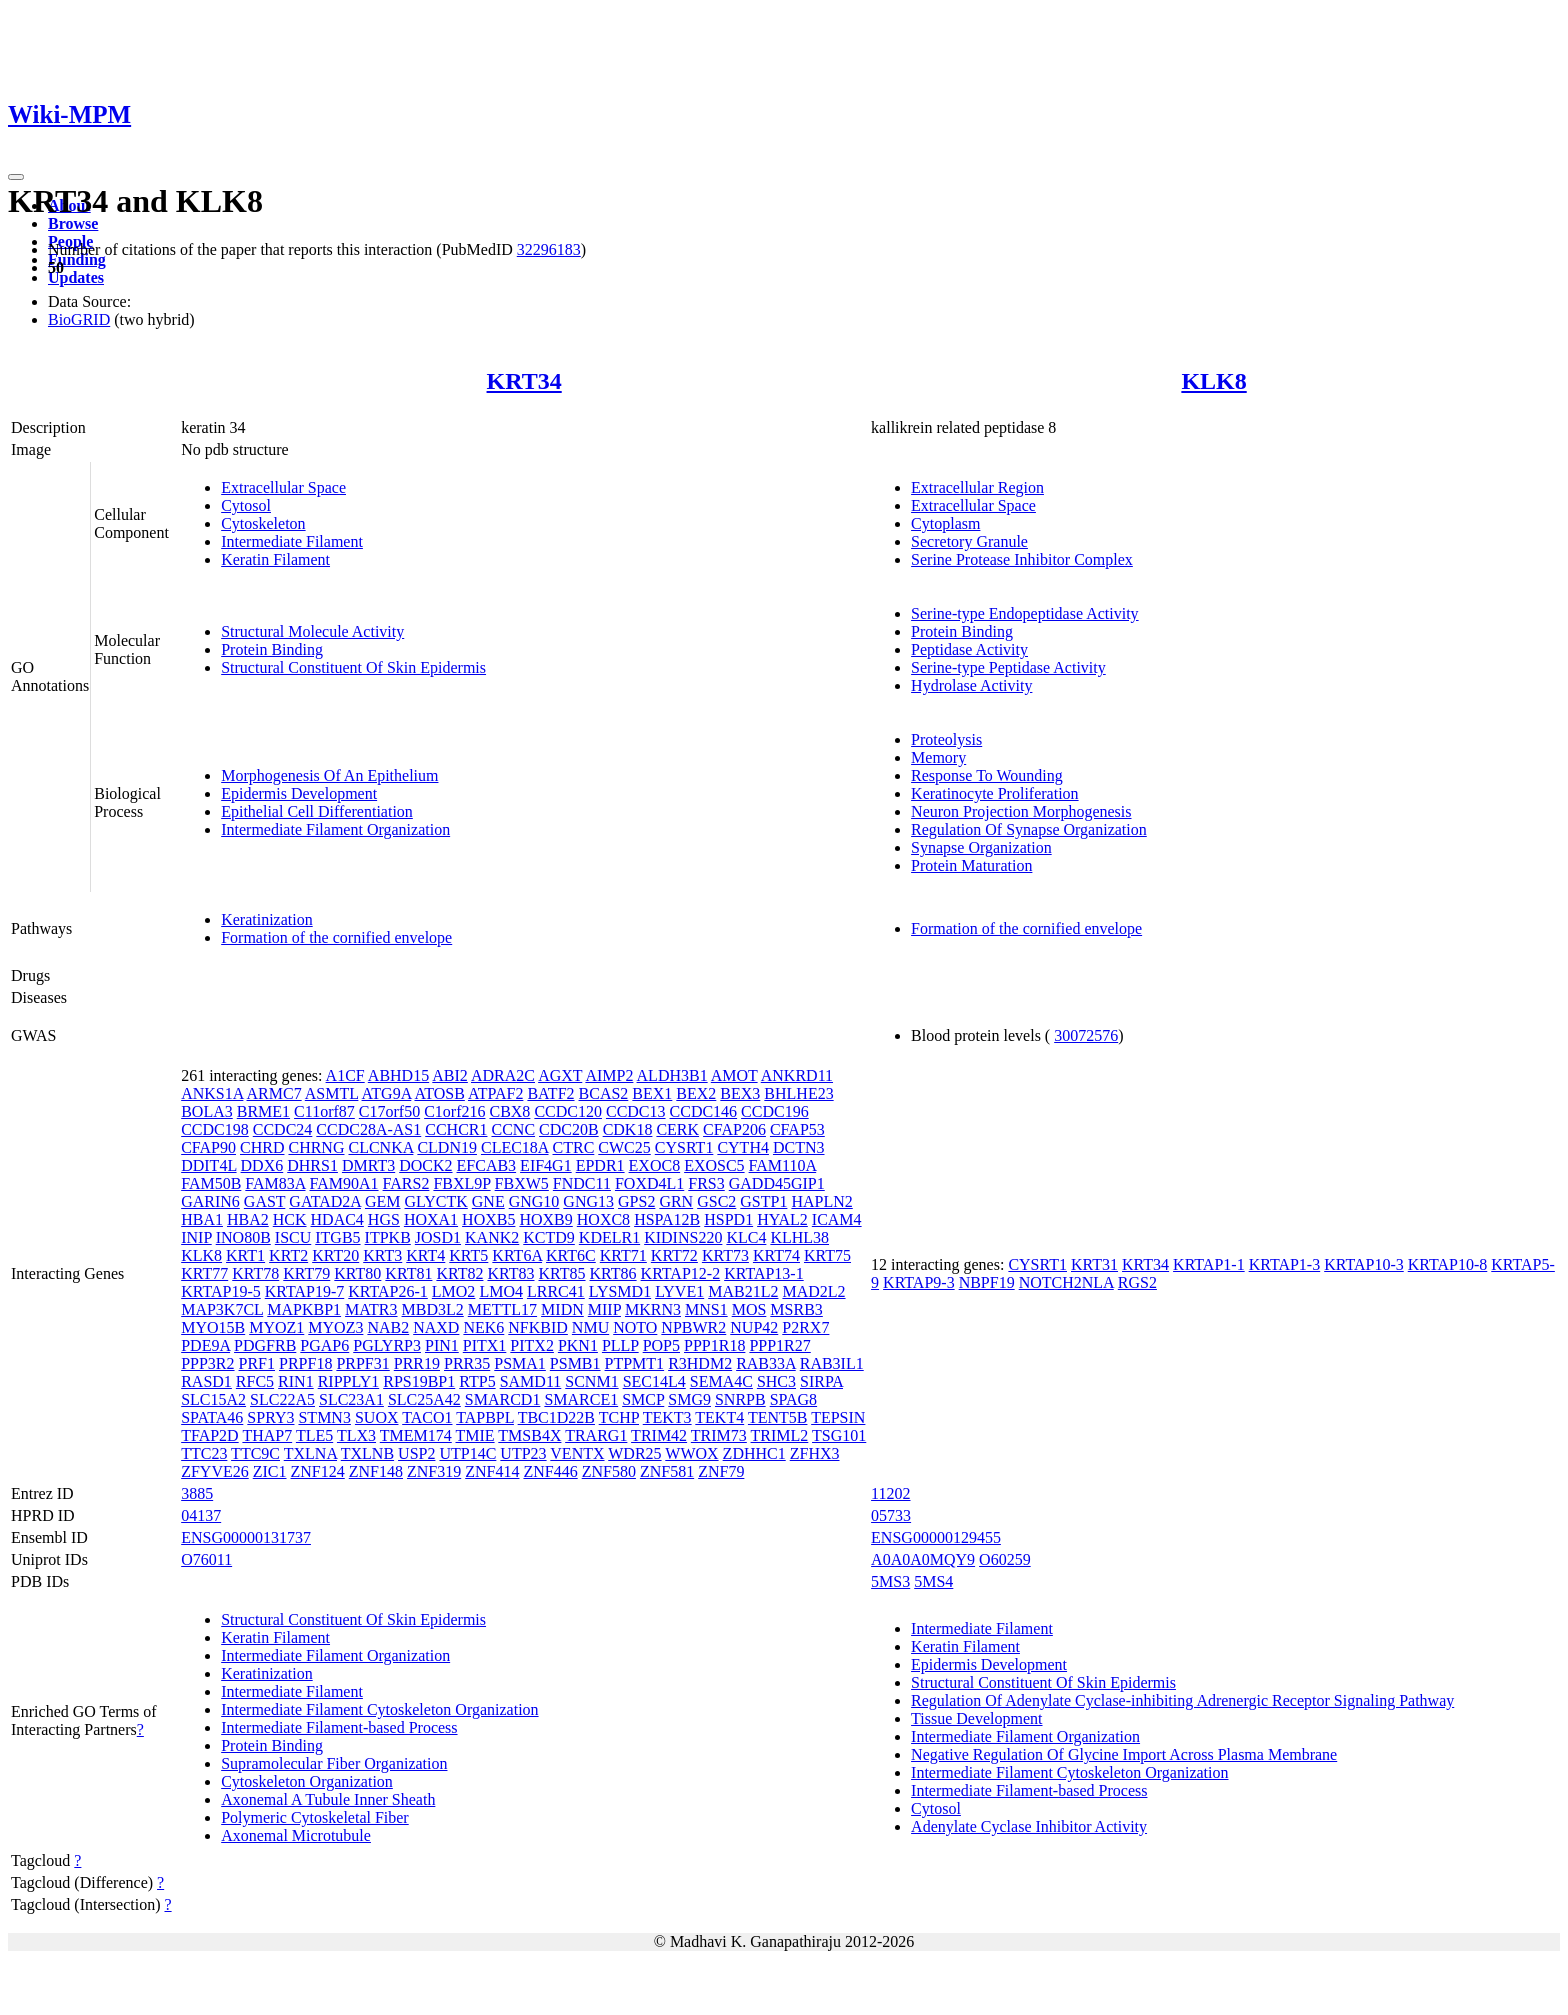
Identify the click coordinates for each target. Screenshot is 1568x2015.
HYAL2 (782, 1219)
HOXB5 (488, 1219)
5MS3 (890, 1581)
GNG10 (534, 1201)
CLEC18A (515, 1147)
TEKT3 (667, 1417)
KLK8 (1213, 381)
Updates (76, 277)
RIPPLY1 (349, 1381)
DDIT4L (208, 1165)
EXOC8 (655, 1165)
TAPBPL (485, 1417)
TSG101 (839, 1435)
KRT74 (776, 1255)
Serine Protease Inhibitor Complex (1022, 559)
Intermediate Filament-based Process (339, 1727)
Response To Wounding (987, 775)
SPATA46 (212, 1417)
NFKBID (538, 1327)
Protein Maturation (971, 865)
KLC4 (746, 1237)
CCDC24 (283, 1129)
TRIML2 (780, 1435)
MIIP (604, 1309)
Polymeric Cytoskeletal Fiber (315, 1817)
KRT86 (613, 1273)
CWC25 (624, 1147)
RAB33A (766, 1363)
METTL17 (502, 1309)
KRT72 (674, 1255)
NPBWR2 (693, 1327)
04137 (201, 1515)
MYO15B (213, 1327)
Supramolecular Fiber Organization (334, 1763)
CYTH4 (743, 1147)
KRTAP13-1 (764, 1273)
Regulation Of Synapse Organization (1029, 829)
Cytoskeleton (263, 523)
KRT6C (571, 1255)
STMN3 (324, 1417)
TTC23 (204, 1453)
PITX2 (532, 1345)
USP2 (416, 1453)
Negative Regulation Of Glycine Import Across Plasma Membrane (1124, 1754)
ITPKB (388, 1237)
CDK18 (628, 1129)
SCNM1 (591, 1381)
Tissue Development (976, 1718)
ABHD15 (398, 1075)
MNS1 (706, 1309)
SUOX (377, 1417)
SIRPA (821, 1381)
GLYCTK (436, 1201)
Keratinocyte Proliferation (995, 793)
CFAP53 (797, 1129)
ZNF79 (721, 1471)
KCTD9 (549, 1237)
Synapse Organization (981, 847)
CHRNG (316, 1147)
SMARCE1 (581, 1399)
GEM (383, 1201)
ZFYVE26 (215, 1471)
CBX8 (509, 1111)
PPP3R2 (207, 1363)
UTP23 (523, 1453)
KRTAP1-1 (1209, 1264)
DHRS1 (312, 1165)
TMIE (474, 1435)
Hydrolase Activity (971, 685)
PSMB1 (575, 1363)
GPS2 (636, 1201)
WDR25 (634, 1453)
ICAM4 (837, 1219)
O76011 (206, 1559)
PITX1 (485, 1345)
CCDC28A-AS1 (368, 1129)
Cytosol (246, 505)
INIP (196, 1237)
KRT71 (623, 1255)
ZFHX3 (815, 1453)
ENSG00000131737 (246, 1537)
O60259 (1005, 1559)
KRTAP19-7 (305, 1291)
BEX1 (652, 1093)
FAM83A (275, 1183)
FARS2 (406, 1183)
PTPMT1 (635, 1363)
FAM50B (211, 1183)
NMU (590, 1327)
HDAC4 (337, 1219)
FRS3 (706, 1183)
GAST (265, 1201)
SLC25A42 (424, 1399)
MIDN (562, 1309)
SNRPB (740, 1399)
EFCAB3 (487, 1165)
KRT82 (459, 1273)
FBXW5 (522, 1183)
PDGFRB (265, 1345)
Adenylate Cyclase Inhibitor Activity (1029, 1826)
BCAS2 (604, 1093)
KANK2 (492, 1237)
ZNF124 (318, 1471)
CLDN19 (447, 1147)
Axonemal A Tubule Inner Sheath (328, 1799)
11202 (890, 1493)
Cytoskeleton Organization (307, 1781)
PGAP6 (324, 1345)
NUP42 (754, 1327)
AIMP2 (609, 1075)
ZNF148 (376, 1471)
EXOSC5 (714, 1165)
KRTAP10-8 (1448, 1264)
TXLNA (310, 1453)
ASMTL (332, 1093)
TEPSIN (838, 1417)
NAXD (436, 1327)
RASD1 (206, 1381)
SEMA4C (721, 1381)
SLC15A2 (213, 1399)
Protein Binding (272, 649)
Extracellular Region (977, 487)
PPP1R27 (779, 1345)
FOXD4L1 (649, 1183)
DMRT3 (368, 1165)
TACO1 (427, 1417)
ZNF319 (434, 1471)
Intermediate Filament (292, 541)
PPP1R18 (714, 1345)
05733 (891, 1515)
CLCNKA (380, 1147)
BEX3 (740, 1093)
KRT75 (827, 1255)
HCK (290, 1219)
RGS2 (1137, 1282)
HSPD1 (728, 1219)
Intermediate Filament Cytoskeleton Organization (379, 1709)
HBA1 (202, 1219)
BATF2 (550, 1093)
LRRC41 (556, 1291)
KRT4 (425, 1255)
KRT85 (562, 1273)
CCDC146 (704, 1111)
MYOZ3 (335, 1327)
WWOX (691, 1453)
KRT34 (524, 381)
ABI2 (450, 1075)
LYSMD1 (620, 1291)
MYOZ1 (276, 1327)
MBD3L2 (433, 1309)
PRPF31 (362, 1363)
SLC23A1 (351, 1399)
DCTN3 (799, 1147)
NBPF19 (987, 1282)
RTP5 (477, 1381)
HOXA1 (431, 1219)
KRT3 (382, 1255)
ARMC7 (274, 1093)
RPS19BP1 (419, 1381)
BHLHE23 (798, 1093)
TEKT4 (719, 1417)
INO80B (243, 1237)
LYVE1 (679, 1291)
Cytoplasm (945, 523)
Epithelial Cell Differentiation (317, 811)
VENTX (577, 1453)
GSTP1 (763, 1201)
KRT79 (306, 1273)
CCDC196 (775, 1111)
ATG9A (387, 1093)
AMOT (734, 1075)
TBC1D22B (556, 1417)
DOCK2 (425, 1165)
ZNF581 (667, 1471)
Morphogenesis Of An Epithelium (329, 775)
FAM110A (783, 1165)
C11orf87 (324, 1111)
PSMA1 (520, 1363)
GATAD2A (325, 1201)
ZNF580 (609, 1471)
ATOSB (439, 1093)
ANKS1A (212, 1093)
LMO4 (501, 1291)
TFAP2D (210, 1435)
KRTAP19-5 (221, 1291)
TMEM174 (416, 1435)
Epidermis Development (299, 793)
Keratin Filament (275, 559)
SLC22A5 (282, 1399)
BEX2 (696, 1093)
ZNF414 (492, 1471)
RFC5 (255, 1381)
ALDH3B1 (672, 1075)
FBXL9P (461, 1183)
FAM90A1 (344, 1183)
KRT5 (468, 1255)
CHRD (262, 1147)
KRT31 (1094, 1264)
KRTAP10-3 (1364, 1264)
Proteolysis (946, 739)
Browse (73, 223)
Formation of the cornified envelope (336, 937)
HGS (384, 1219)
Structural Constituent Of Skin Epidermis (353, 667)
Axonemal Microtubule (296, 1835)
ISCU (293, 1237)
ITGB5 (337, 1237)
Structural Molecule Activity (312, 631)
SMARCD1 (503, 1399)
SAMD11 (531, 1381)
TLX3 (356, 1435)
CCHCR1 (456, 1129)
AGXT (560, 1075)
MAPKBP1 (304, 1309)
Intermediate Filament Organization (335, 829)
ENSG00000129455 (936, 1537)
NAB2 (388, 1327)
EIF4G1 (546, 1165)
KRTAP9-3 (919, 1282)
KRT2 (288, 1255)
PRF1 (257, 1363)
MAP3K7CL (222, 1309)
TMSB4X (529, 1435)
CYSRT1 (684, 1147)
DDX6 (262, 1165)
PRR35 (467, 1363)
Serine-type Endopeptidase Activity (1025, 613)
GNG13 (588, 1201)
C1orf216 (454, 1111)
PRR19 (417, 1363)
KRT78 (255, 1273)
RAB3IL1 (832, 1363)
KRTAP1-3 (1285, 1264)
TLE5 (314, 1435)
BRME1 (263, 1111)
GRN (676, 1201)
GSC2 (716, 1201)
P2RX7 (805, 1327)
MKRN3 (653, 1309)
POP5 (661, 1345)
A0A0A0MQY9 (923, 1559)
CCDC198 (215, 1129)
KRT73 (725, 1255)
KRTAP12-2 (681, 1273)
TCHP (619, 1417)
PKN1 (578, 1345)
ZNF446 (550, 1471)
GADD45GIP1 (777, 1183)
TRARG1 (596, 1435)
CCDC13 (636, 1111)
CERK (677, 1129)
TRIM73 (719, 1435)
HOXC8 (603, 1219)
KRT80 (357, 1273)
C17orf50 (389, 1111)
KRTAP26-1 (388, 1291)
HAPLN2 (821, 1201)
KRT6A (517, 1255)
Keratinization (267, 919)
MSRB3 (796, 1309)
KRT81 (408, 1273)
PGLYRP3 (387, 1345)
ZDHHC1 (754, 1453)
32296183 (549, 249)
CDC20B (569, 1129)
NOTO (635, 1327)
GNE (488, 1201)
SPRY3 (270, 1417)
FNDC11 (582, 1183)
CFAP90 (208, 1147)
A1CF (345, 1075)
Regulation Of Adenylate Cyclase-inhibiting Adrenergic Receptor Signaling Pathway (1182, 1700)
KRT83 (510, 1273)
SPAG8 (793, 1399)
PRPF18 (305, 1363)
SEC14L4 (654, 1381)
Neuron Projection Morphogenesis (1021, 811)
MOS (749, 1309)
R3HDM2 (700, 1363)
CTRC (574, 1147)
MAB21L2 (743, 1291)
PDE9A (205, 1345)
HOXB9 (545, 1219)
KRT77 (204, 1273)
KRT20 (335, 1255)
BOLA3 (207, 1111)
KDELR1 (609, 1237)
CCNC (513, 1129)
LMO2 (454, 1291)
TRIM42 (659, 1435)
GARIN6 (210, 1201)
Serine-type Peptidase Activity (1008, 667)
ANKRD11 (797, 1075)
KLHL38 (799, 1237)
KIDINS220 (683, 1237)
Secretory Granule (969, 541)
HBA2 (248, 1219)
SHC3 (776, 1381)
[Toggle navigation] (16, 177)
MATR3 (371, 1309)
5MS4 (933, 1581)
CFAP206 (734, 1129)
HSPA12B (667, 1219)
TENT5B (778, 1417)
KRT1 (245, 1255)
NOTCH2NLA (1066, 1282)
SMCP (643, 1399)
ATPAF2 (495, 1093)
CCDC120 (568, 1111)
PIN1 (442, 1345)
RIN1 (296, 1381)
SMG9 (689, 1399)
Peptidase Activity (969, 649)
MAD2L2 (813, 1291)
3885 (197, 1493)
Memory (938, 757)
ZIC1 (270, 1471)
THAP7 (267, 1435)
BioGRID (79, 319)
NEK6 (483, 1327)
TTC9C (255, 1453)
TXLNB (367, 1453)
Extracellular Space (283, 487)
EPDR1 (600, 1165)
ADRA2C (503, 1075)
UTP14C (467, 1453)
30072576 (1086, 1035)
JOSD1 (438, 1237)
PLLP (620, 1345)
